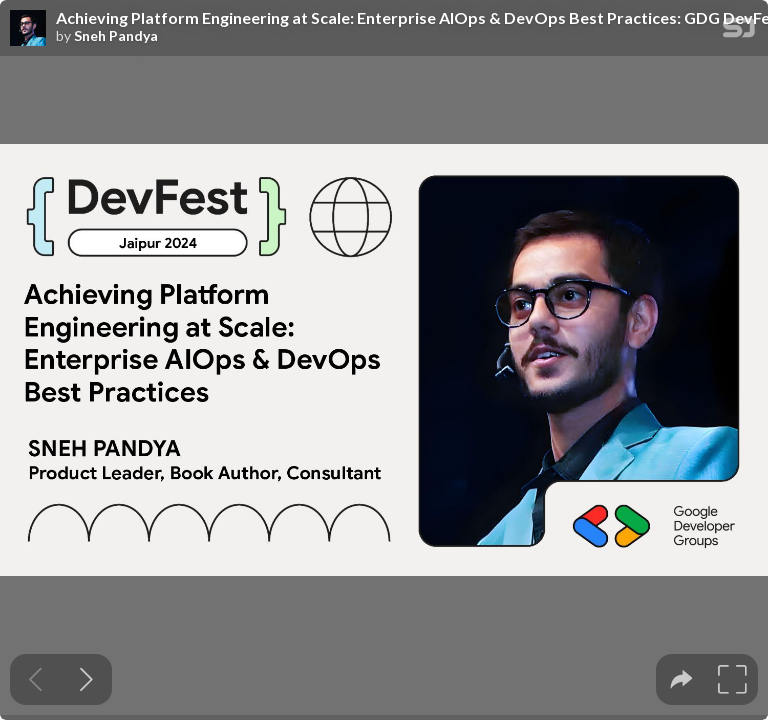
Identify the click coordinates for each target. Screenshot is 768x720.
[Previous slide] (35, 679)
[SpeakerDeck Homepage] (739, 31)
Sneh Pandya (116, 36)
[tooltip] (681, 679)
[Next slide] (86, 679)
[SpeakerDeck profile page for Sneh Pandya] (28, 29)
